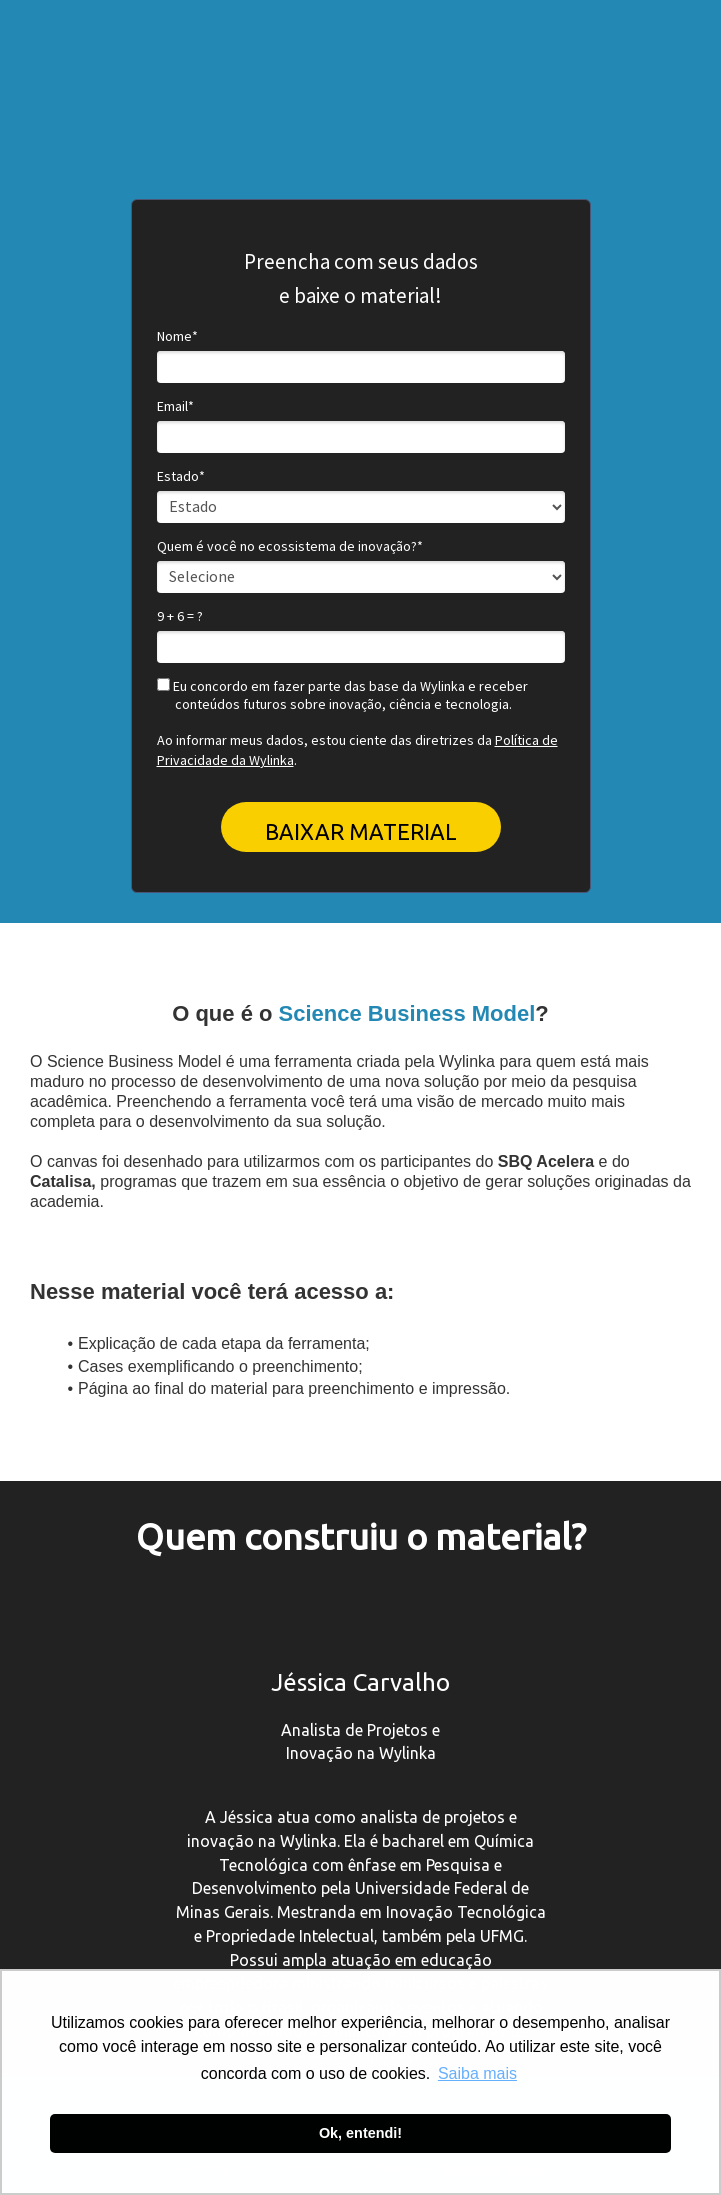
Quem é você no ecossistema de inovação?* (290, 546)
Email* (175, 406)
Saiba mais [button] (477, 2073)
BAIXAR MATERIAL (361, 831)
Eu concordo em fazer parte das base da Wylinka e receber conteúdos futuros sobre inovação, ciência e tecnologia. (342, 695)
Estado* (181, 476)
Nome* (177, 336)
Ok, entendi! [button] (360, 2133)
